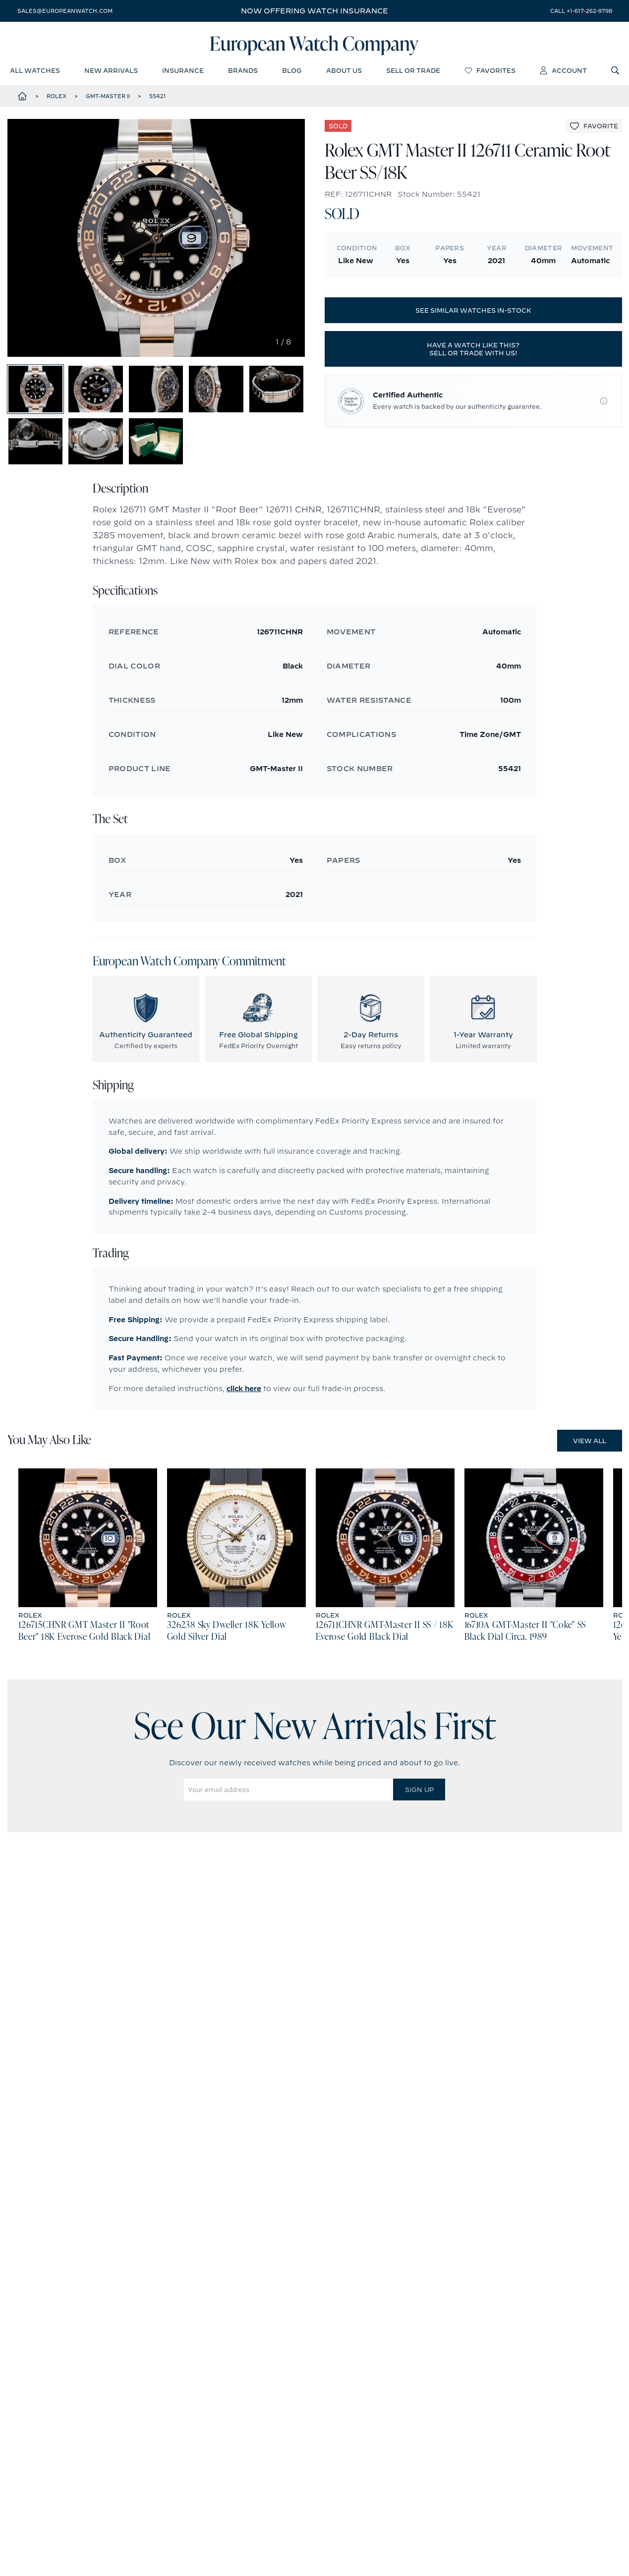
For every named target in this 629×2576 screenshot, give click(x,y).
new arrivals (111, 72)
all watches (35, 72)
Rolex (56, 99)
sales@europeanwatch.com (65, 11)
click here (244, 1405)
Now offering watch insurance (314, 11)
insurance (183, 72)
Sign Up (419, 1806)
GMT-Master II (108, 99)
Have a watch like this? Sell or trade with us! (473, 351)
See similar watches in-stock (473, 312)
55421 (157, 99)
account (563, 72)
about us (344, 72)
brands (243, 72)
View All (589, 1458)
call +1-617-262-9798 (581, 11)
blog (291, 72)
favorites (489, 72)
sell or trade (413, 72)
